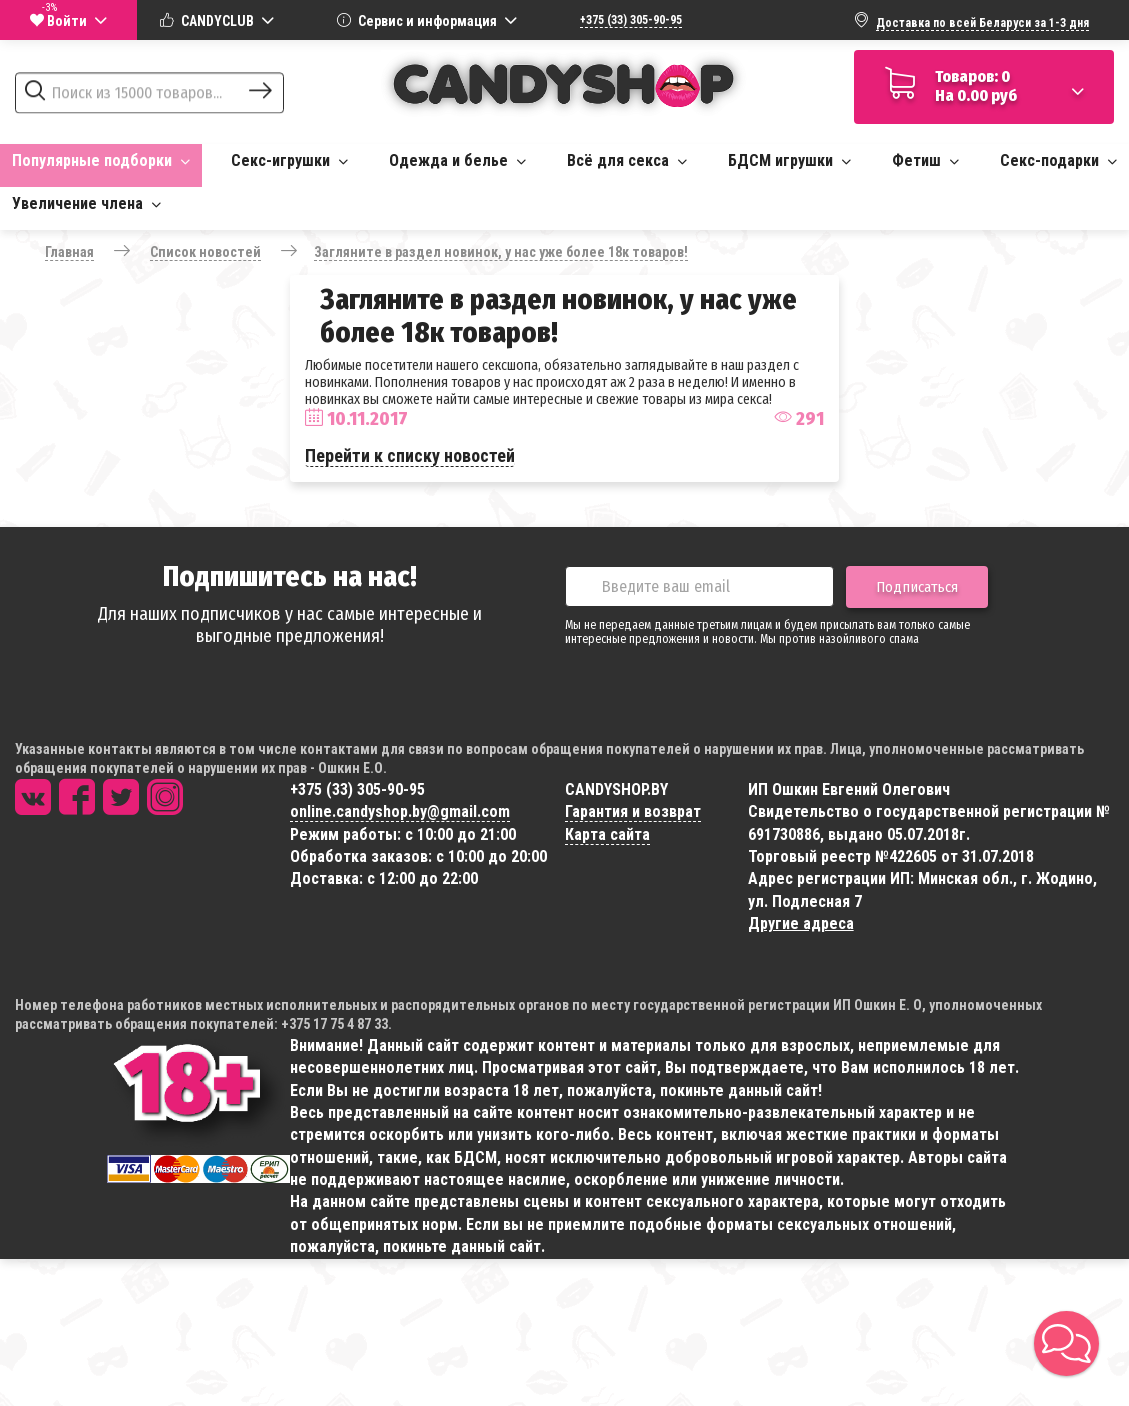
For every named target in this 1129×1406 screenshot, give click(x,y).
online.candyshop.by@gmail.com (400, 811)
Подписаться (917, 587)
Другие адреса (801, 923)
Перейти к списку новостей (410, 455)
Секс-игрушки (289, 160)
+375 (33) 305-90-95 (631, 20)
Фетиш (925, 160)
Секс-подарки (1058, 160)
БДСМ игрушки (789, 160)
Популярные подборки (101, 160)
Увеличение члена (86, 203)
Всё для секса (627, 160)
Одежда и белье (457, 160)
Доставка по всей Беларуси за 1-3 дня (982, 23)
